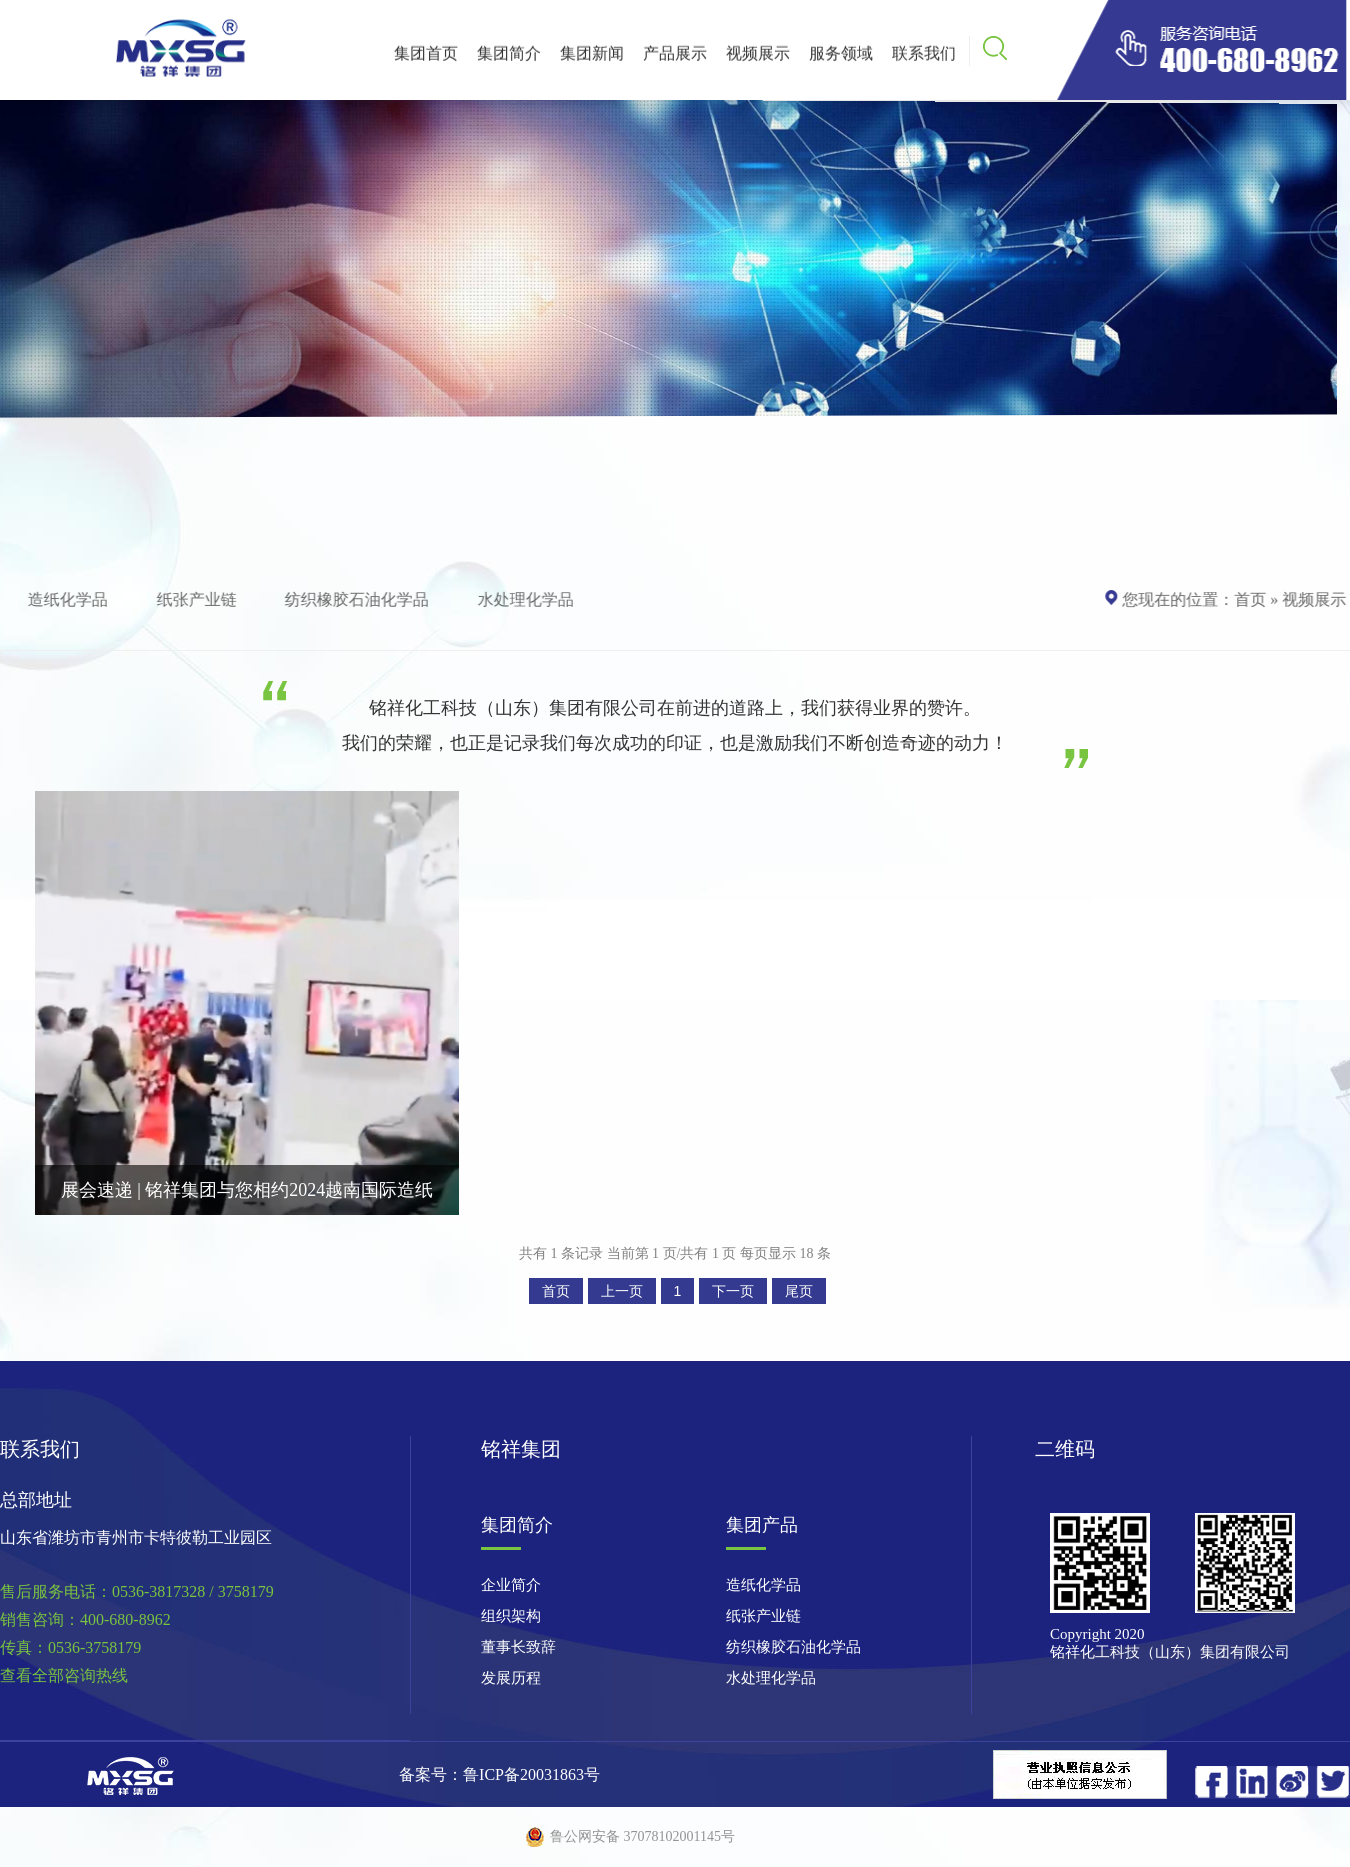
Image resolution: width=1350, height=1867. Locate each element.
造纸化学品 (72, 599)
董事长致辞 (518, 1647)
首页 (1247, 599)
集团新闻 (592, 56)
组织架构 (511, 1616)
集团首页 (426, 56)
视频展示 (758, 56)
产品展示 (675, 56)
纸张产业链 (200, 599)
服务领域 (841, 56)
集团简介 (509, 56)
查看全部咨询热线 (64, 1675)
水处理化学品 (529, 599)
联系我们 (924, 56)
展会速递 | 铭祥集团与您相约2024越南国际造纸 (247, 1190)
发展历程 (511, 1678)
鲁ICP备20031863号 (531, 1774)
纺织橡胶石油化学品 (361, 599)
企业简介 (511, 1585)
